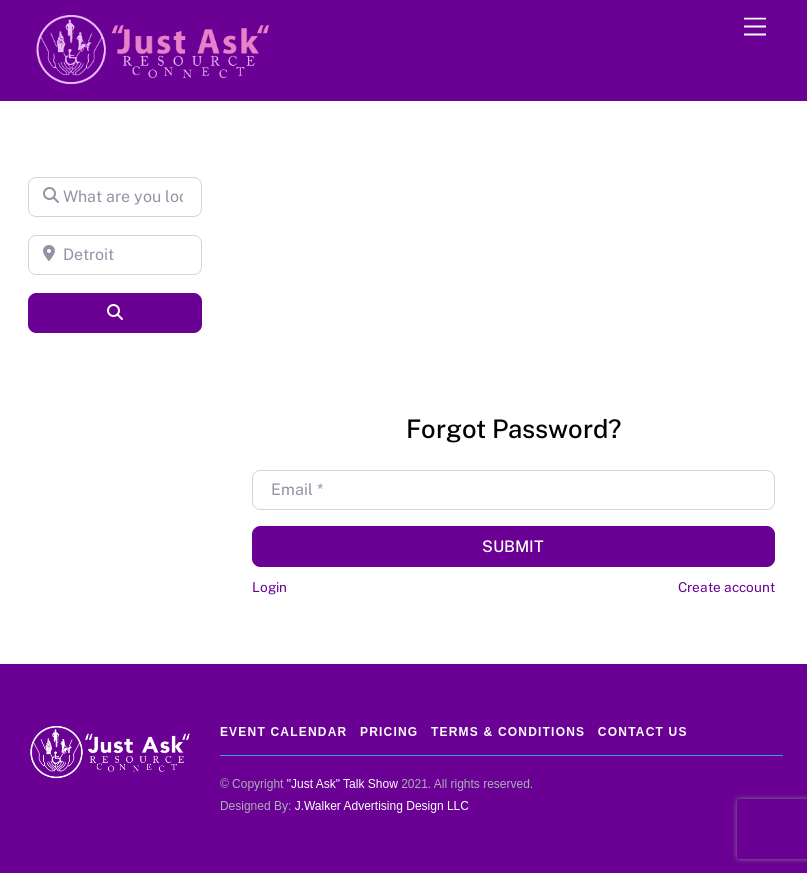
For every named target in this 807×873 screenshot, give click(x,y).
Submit (513, 546)
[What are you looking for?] (115, 197)
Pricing (389, 732)
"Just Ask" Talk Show (342, 784)
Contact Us (643, 732)
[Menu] (755, 27)
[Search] (115, 313)
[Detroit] (115, 255)
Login (269, 587)
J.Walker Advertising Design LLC (382, 806)
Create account (726, 587)
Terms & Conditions (508, 732)
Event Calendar (283, 732)
